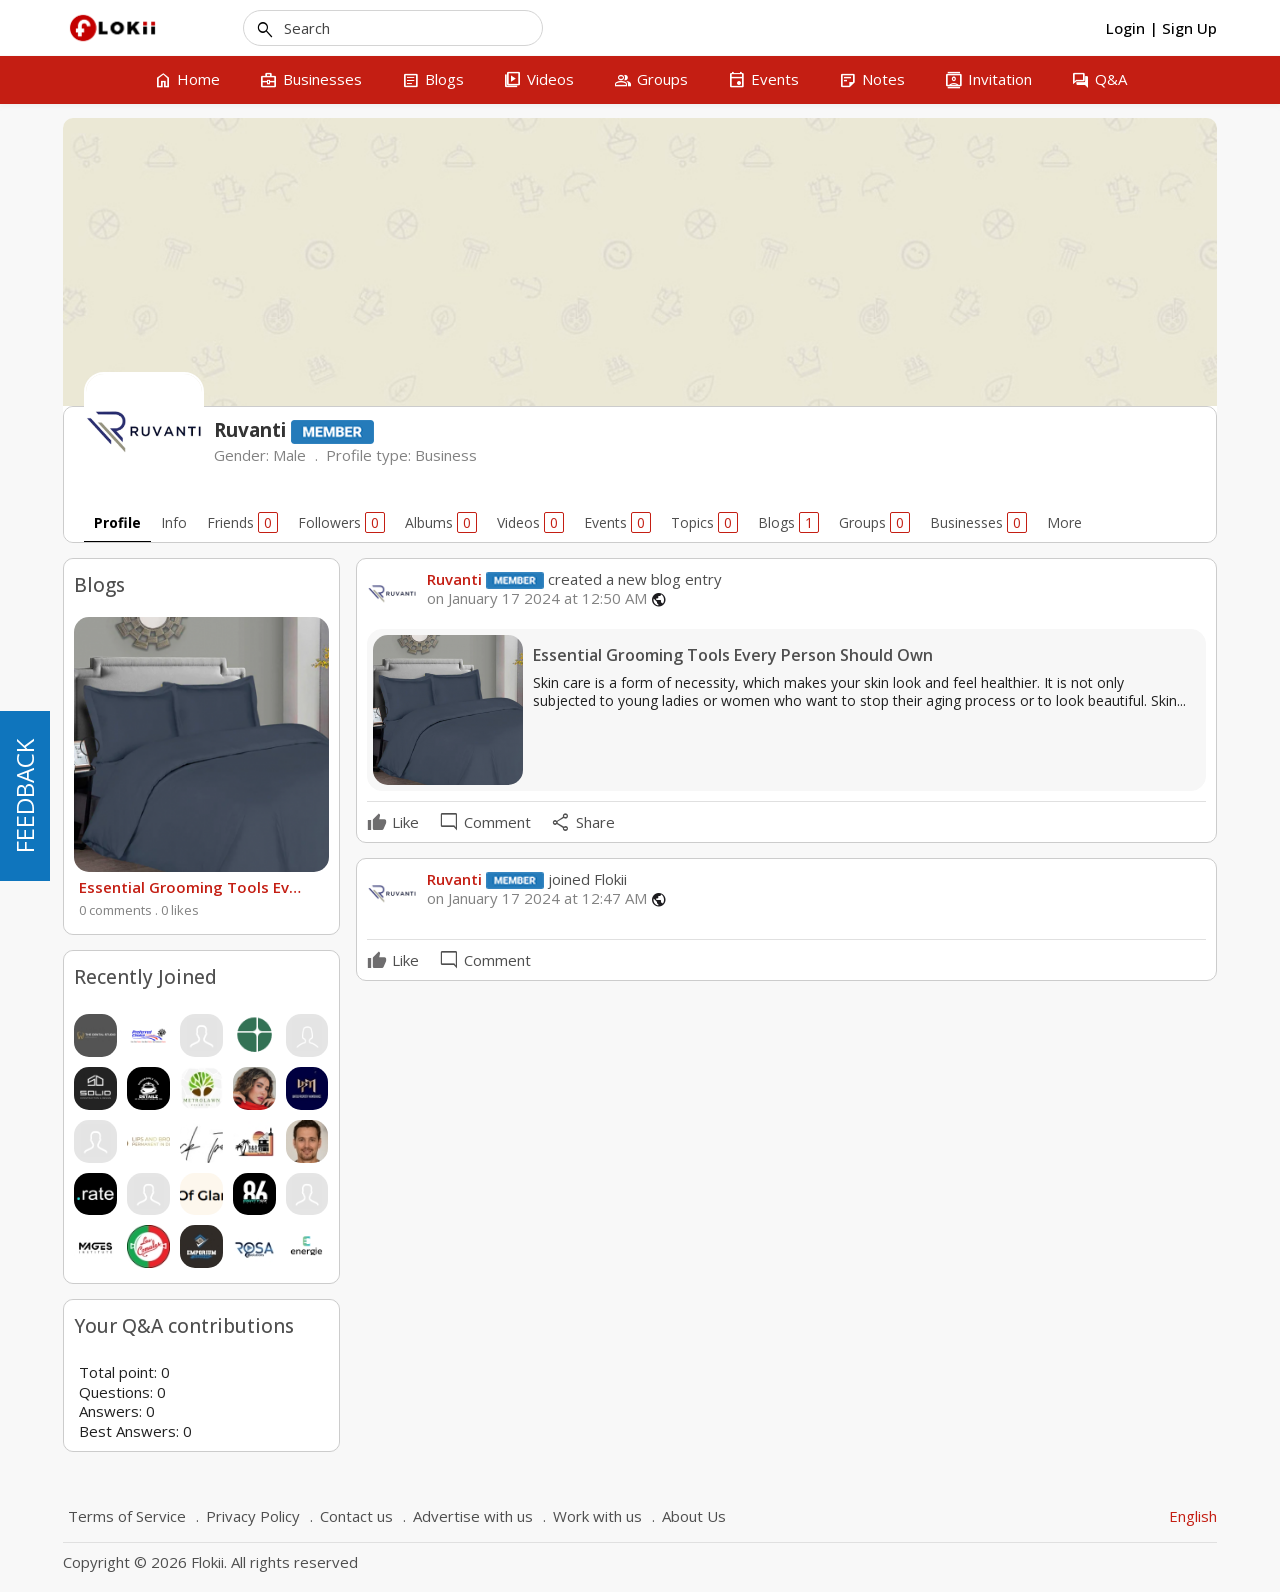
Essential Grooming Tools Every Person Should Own (191, 887)
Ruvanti (454, 579)
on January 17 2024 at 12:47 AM (537, 898)
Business (446, 455)
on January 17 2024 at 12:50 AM (537, 598)
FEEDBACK (24, 796)
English (1193, 1516)
